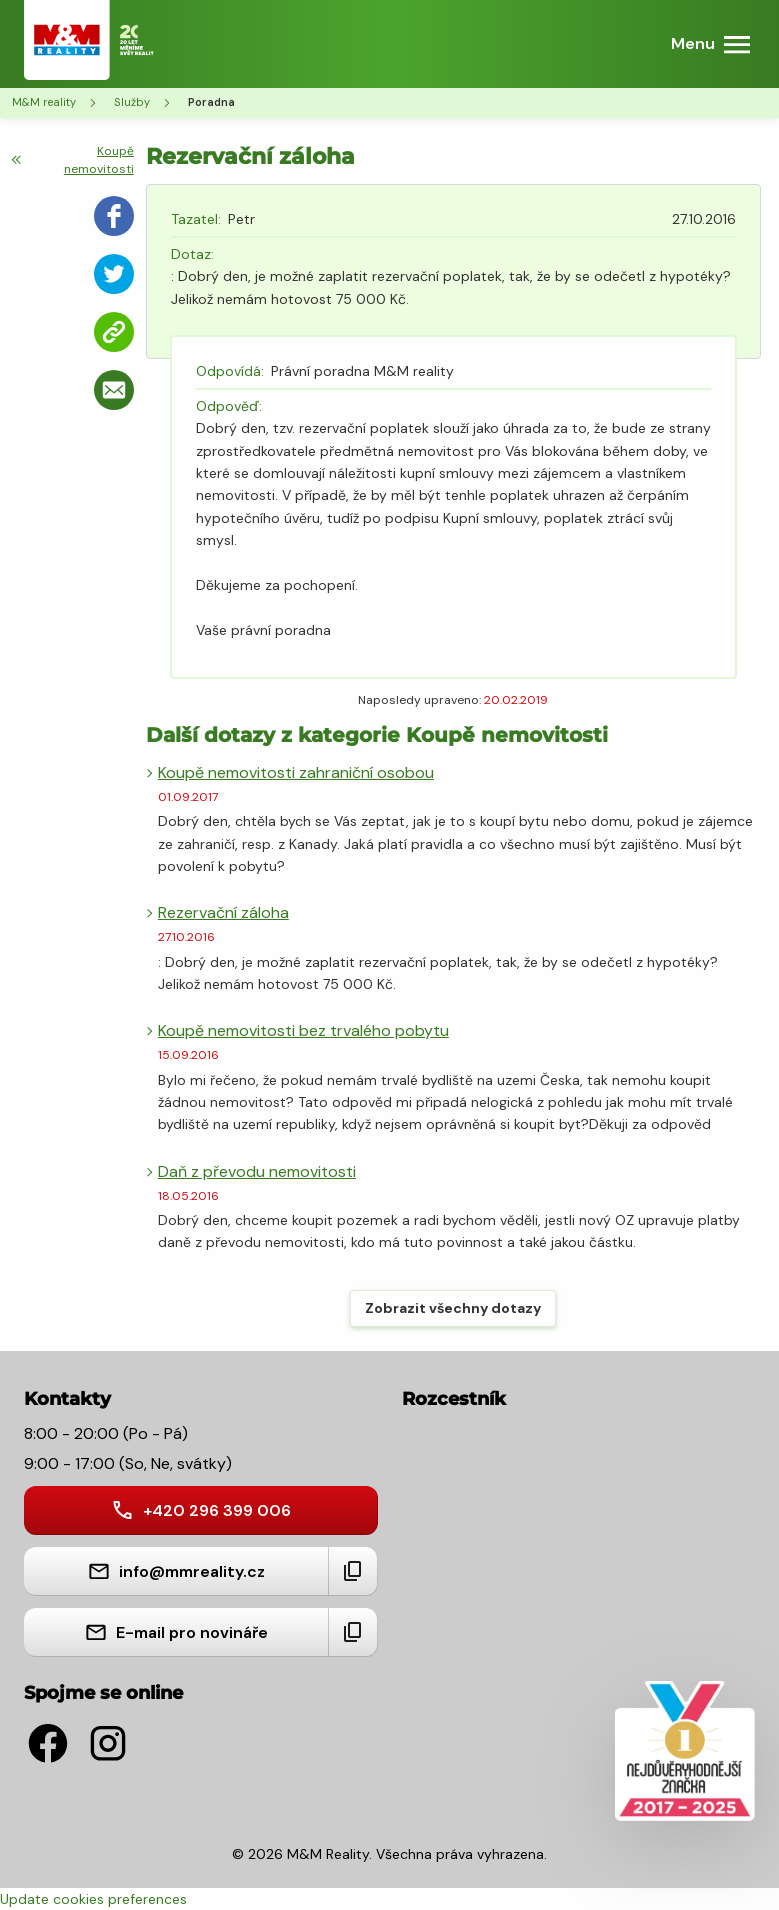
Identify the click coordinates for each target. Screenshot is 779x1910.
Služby (132, 102)
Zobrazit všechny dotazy (453, 1308)
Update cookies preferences (93, 1899)
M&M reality (44, 102)
